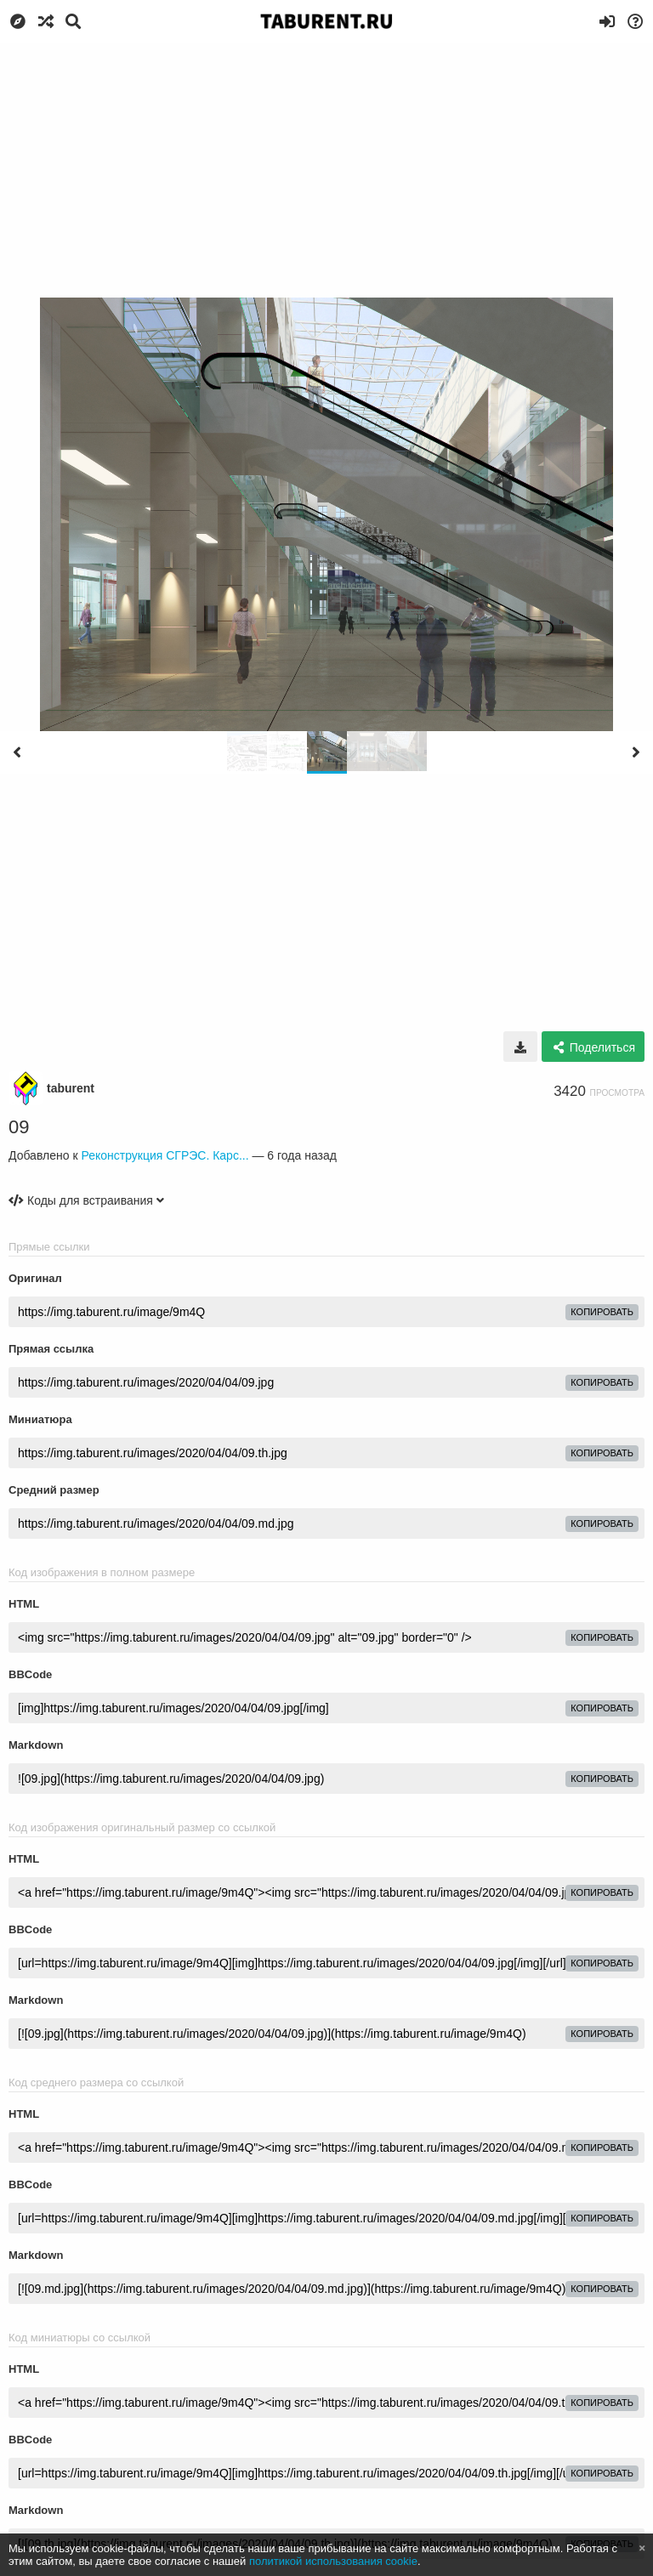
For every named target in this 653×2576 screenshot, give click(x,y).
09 (19, 1127)
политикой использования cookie (333, 2561)
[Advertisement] (326, 170)
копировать (602, 1312)
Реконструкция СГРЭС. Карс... (164, 1155)
